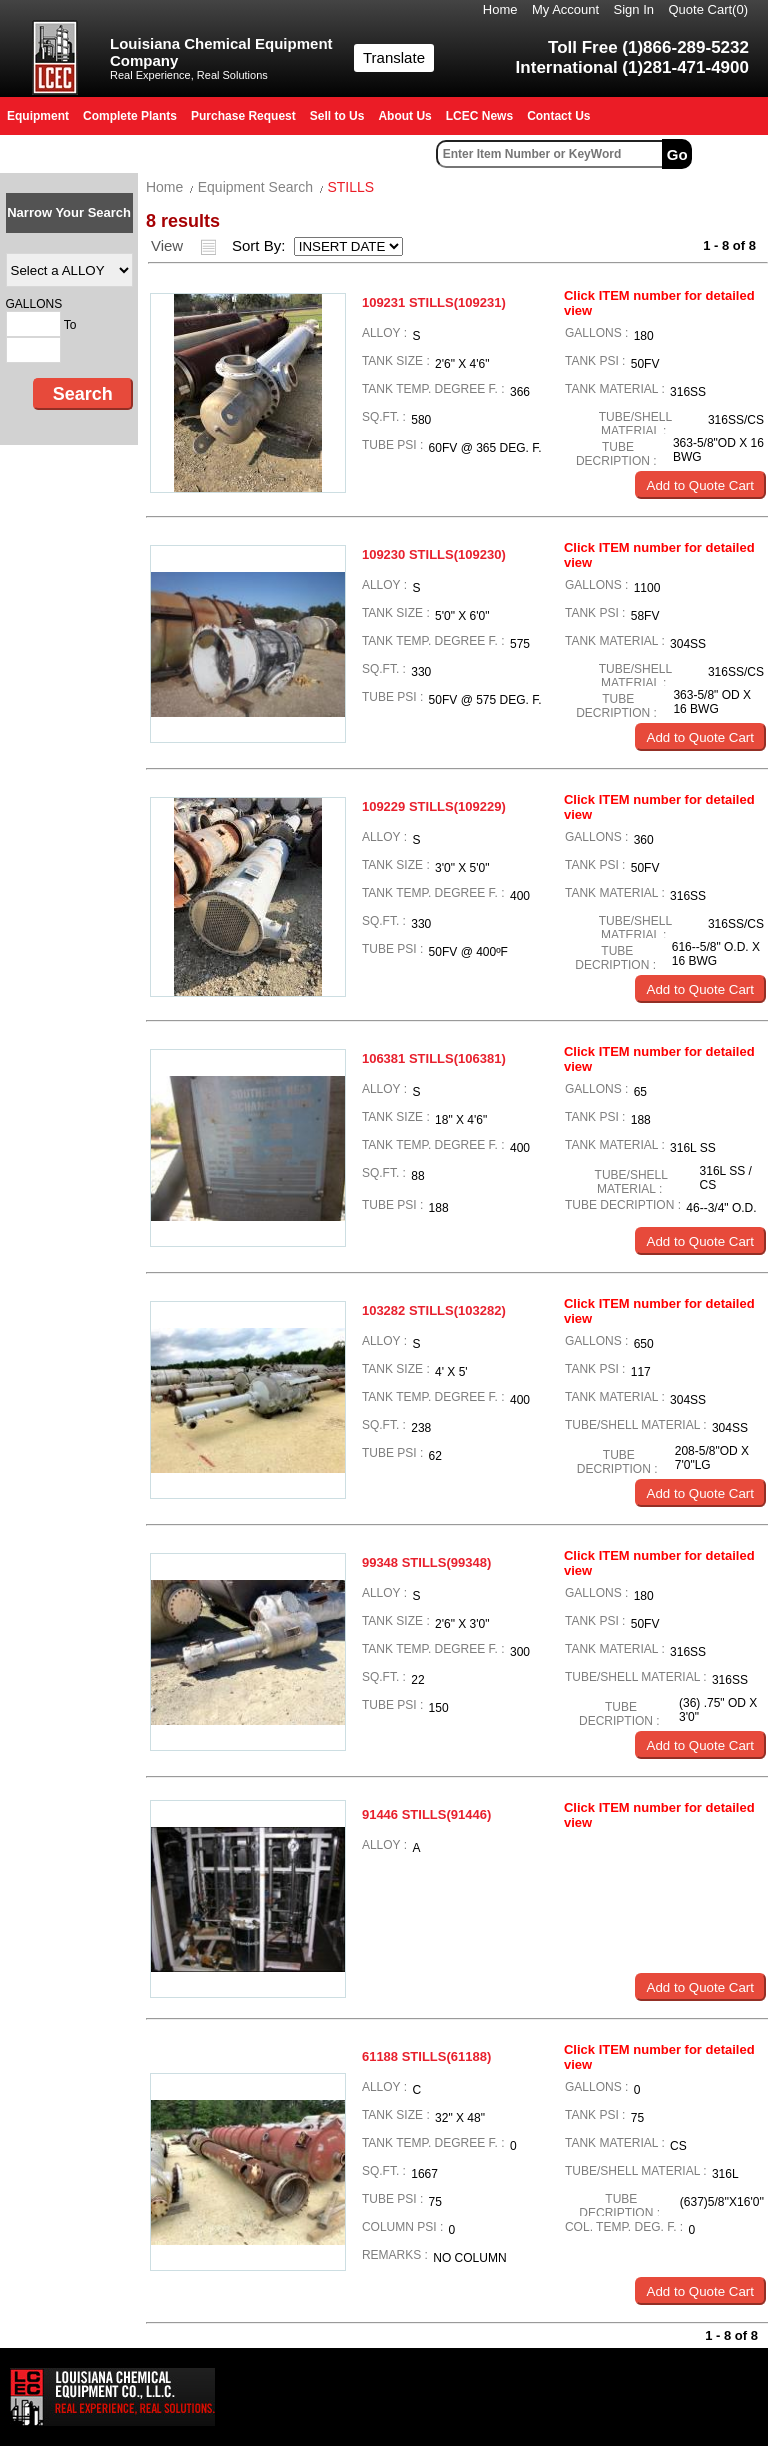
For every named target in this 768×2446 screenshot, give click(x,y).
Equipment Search (255, 187)
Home (500, 9)
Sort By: (261, 245)
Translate (394, 57)
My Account (565, 9)
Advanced (732, 154)
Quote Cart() (709, 9)
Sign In (634, 9)
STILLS (350, 187)
